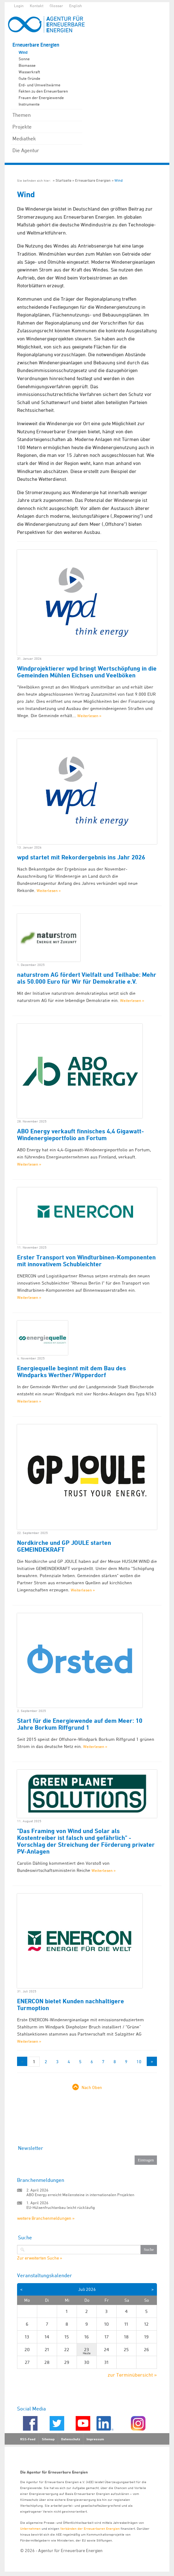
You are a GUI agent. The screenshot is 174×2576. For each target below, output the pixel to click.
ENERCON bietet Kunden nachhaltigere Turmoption (70, 2004)
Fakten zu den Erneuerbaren (43, 91)
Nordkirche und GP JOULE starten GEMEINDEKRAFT (64, 1546)
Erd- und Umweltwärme (39, 84)
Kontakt (36, 5)
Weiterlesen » (89, 715)
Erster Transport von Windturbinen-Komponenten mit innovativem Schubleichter (86, 1261)
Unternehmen (30, 2528)
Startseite (63, 180)
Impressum (95, 2439)
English (75, 5)
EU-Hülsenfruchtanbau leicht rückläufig (60, 2207)
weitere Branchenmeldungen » (45, 2218)
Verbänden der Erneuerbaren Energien (90, 2528)
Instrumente (29, 104)
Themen (21, 115)
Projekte (22, 127)
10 (138, 2061)
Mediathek (24, 138)
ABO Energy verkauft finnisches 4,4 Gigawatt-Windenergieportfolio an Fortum (80, 1134)
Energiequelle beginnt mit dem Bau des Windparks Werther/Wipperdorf (71, 1371)
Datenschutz (70, 2439)
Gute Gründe (29, 78)
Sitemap (48, 2439)
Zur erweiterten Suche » (39, 2258)
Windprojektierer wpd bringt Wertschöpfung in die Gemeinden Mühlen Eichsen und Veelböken (87, 672)
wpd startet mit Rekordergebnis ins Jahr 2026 (81, 857)
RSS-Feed (27, 2439)
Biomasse (27, 65)
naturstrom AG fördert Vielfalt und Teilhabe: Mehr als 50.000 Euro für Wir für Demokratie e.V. (86, 978)
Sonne (24, 58)
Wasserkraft (29, 71)
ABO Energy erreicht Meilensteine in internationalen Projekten (80, 2194)
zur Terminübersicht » (132, 2375)
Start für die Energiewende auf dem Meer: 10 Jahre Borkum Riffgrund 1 (79, 1724)
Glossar (56, 5)
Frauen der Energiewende (41, 97)
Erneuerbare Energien (35, 45)
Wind (23, 52)
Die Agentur (25, 150)
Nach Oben (92, 2087)
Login (19, 5)
